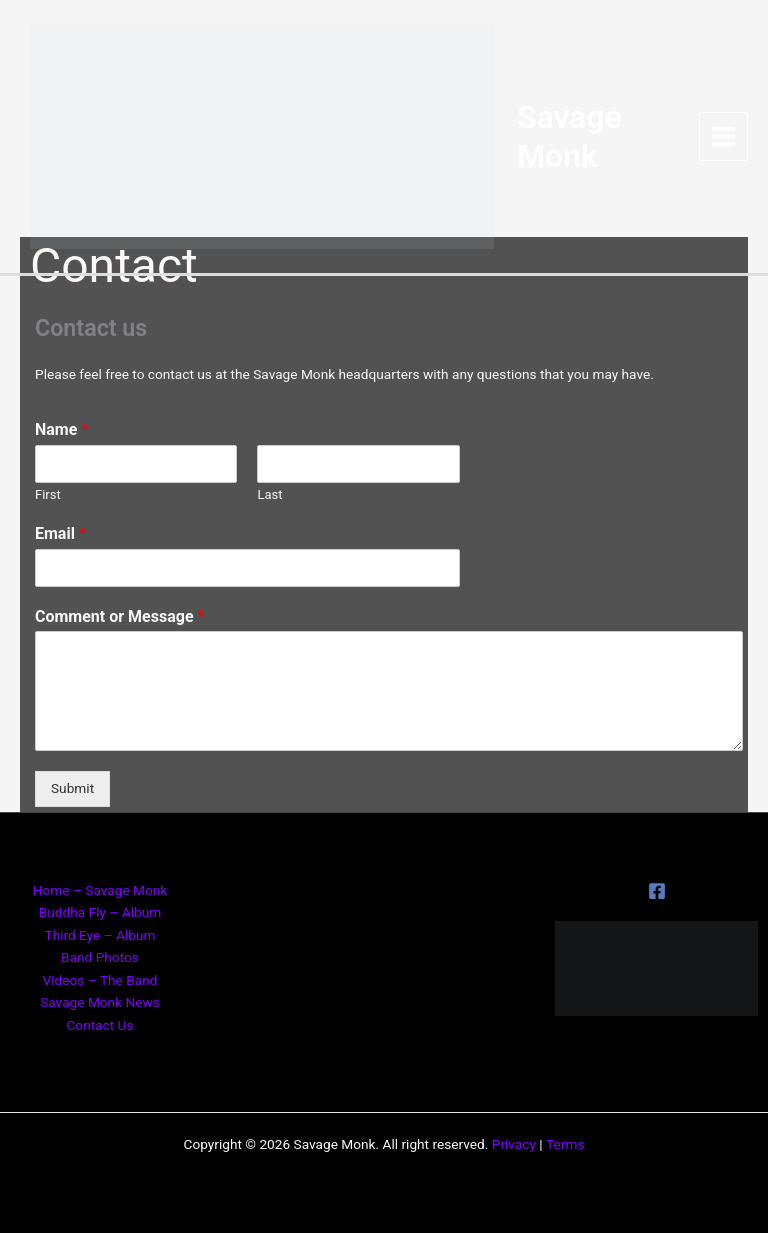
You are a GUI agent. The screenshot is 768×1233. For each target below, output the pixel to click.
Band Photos (100, 957)
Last (269, 494)
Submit (72, 788)
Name (61, 429)
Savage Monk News (100, 1002)
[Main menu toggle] (724, 137)
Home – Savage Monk (100, 890)
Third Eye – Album (99, 935)
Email (60, 533)
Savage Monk (569, 136)
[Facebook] (657, 891)
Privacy (514, 1144)
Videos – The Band (100, 980)
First (48, 494)
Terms (565, 1144)
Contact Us (99, 1025)
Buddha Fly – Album (100, 912)
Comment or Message (119, 616)
